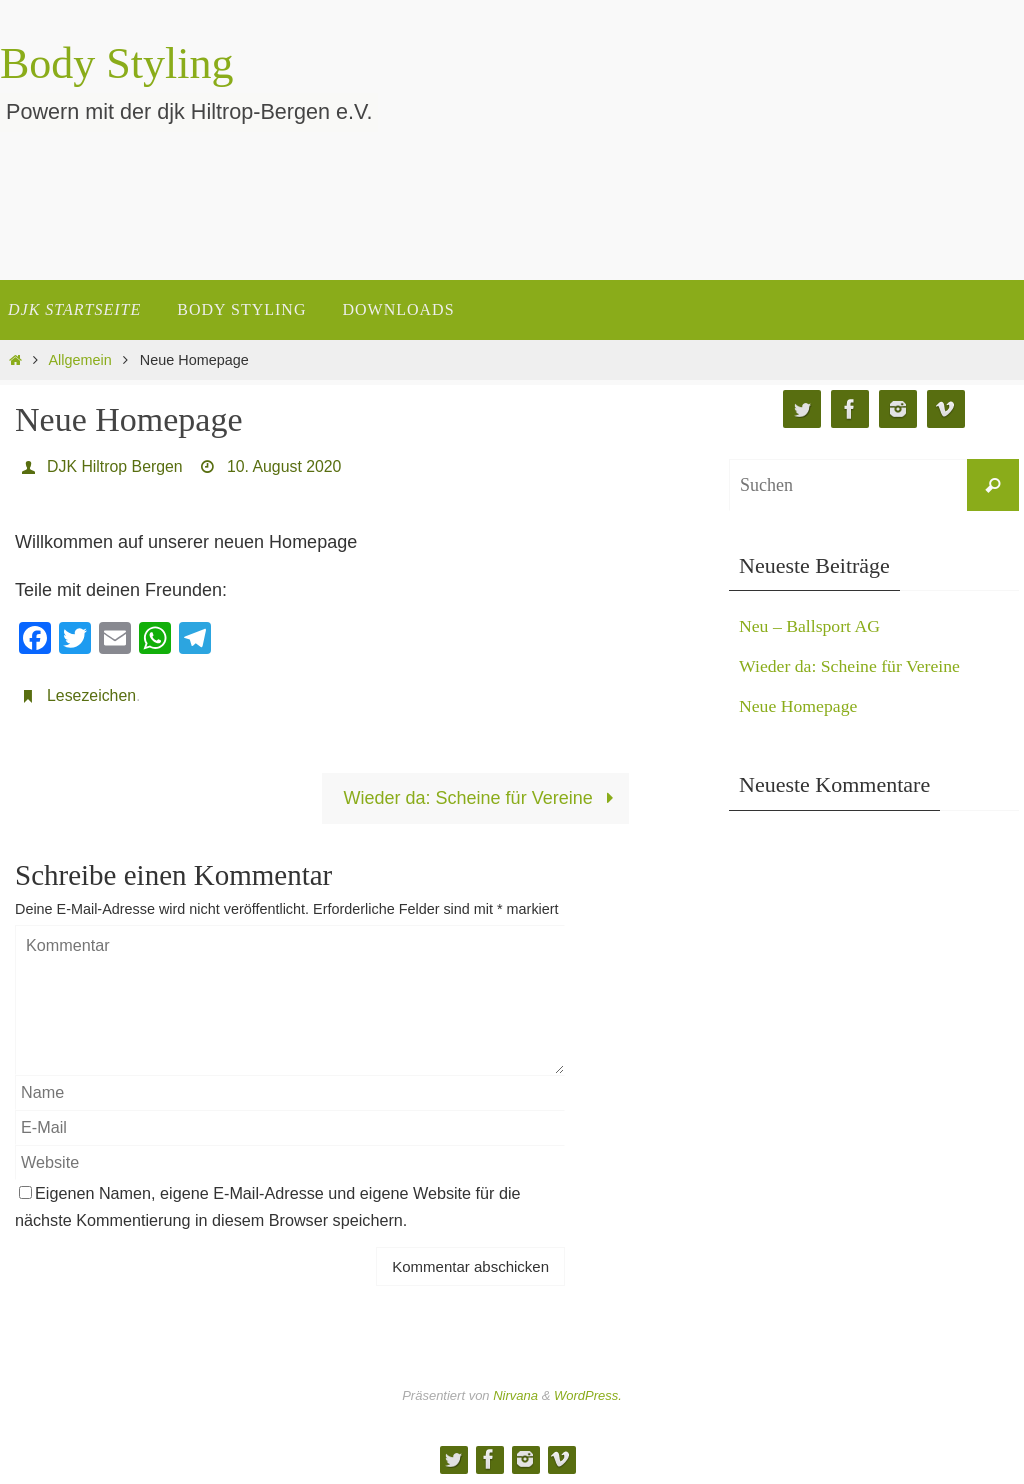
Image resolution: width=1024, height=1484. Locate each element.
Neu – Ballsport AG (811, 626)
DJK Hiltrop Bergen (115, 466)
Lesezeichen (92, 695)
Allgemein (80, 360)
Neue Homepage (799, 706)
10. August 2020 (286, 466)
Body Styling (117, 63)
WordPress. (588, 1395)
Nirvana (515, 1395)
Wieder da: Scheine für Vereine (483, 798)
